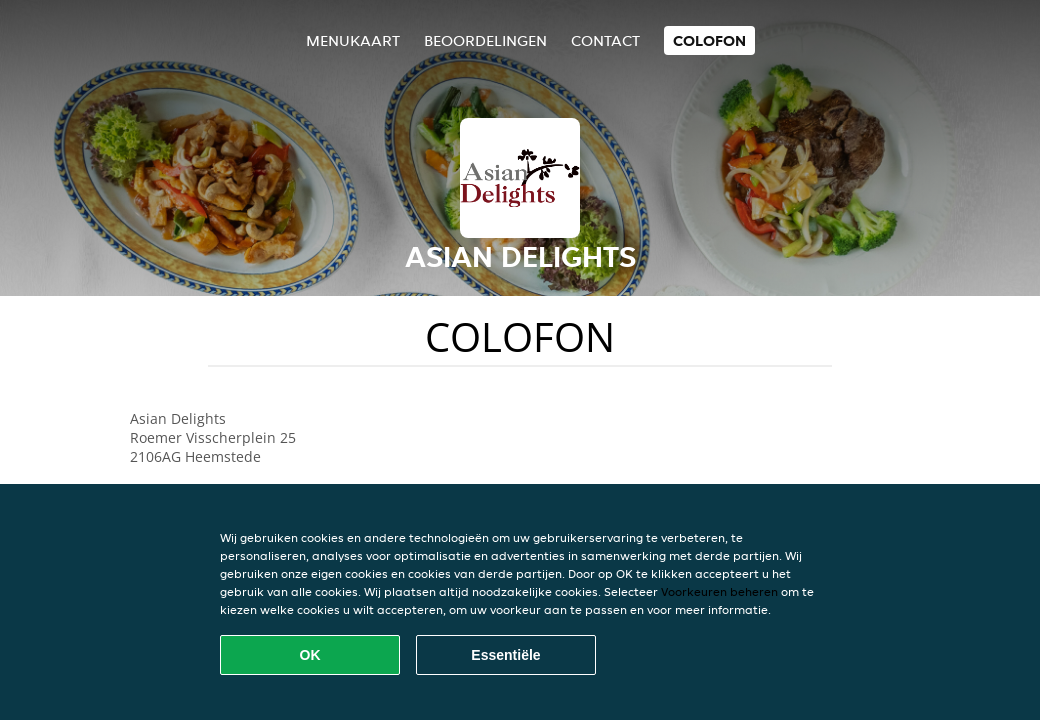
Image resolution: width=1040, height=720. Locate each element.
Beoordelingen (485, 40)
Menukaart (353, 40)
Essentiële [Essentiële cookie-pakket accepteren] (505, 655)
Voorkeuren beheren (719, 591)
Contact (605, 40)
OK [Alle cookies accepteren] (310, 655)
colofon (709, 40)
